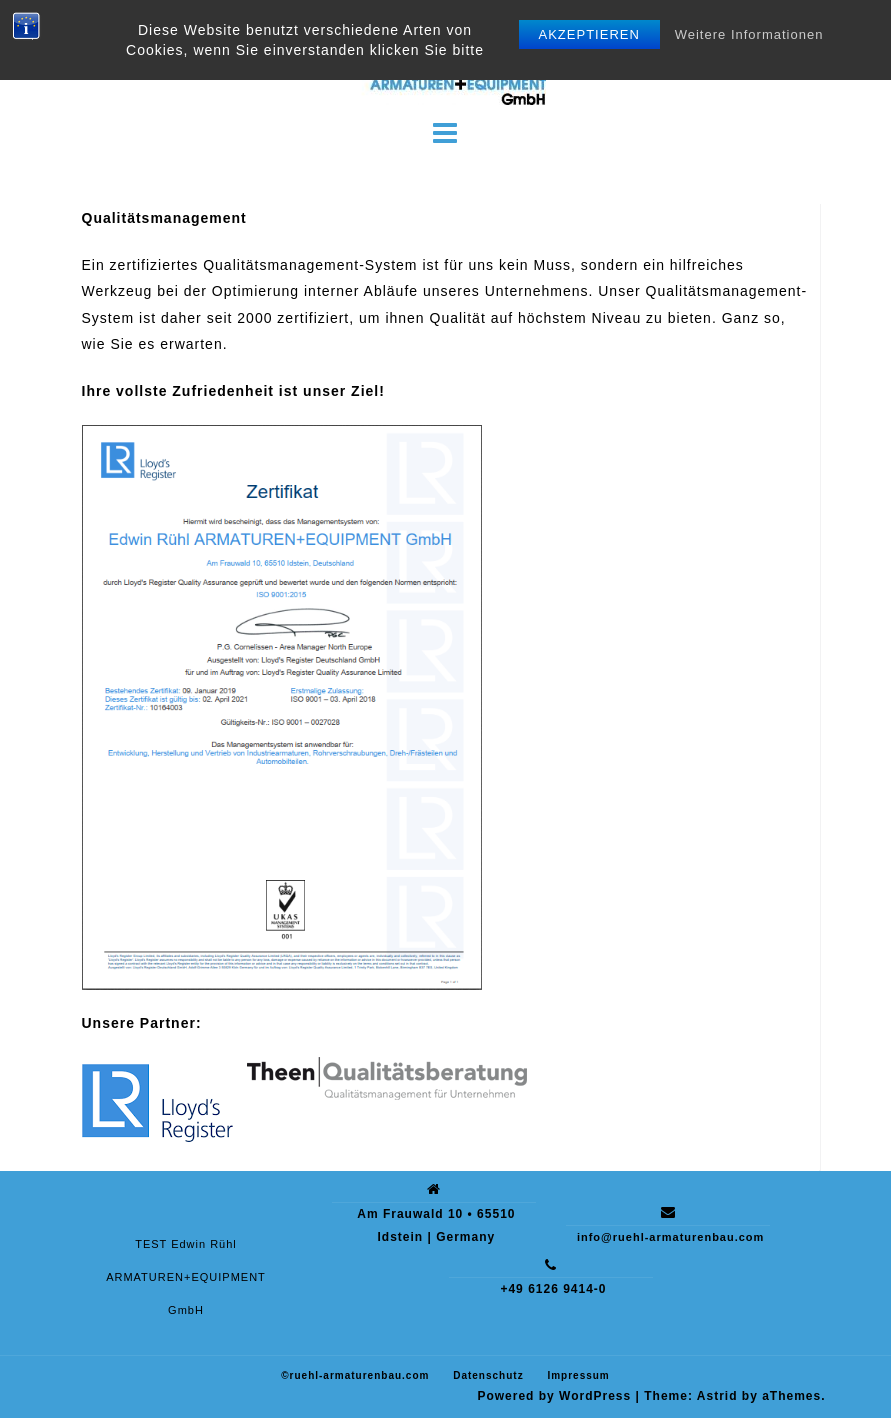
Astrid (717, 1396)
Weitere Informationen (749, 34)
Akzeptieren (589, 34)
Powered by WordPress (554, 1396)
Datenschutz (488, 1375)
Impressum (578, 1375)
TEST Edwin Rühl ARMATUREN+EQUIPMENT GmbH (186, 1277)
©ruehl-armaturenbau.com (355, 1375)
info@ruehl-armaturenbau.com (670, 1237)
